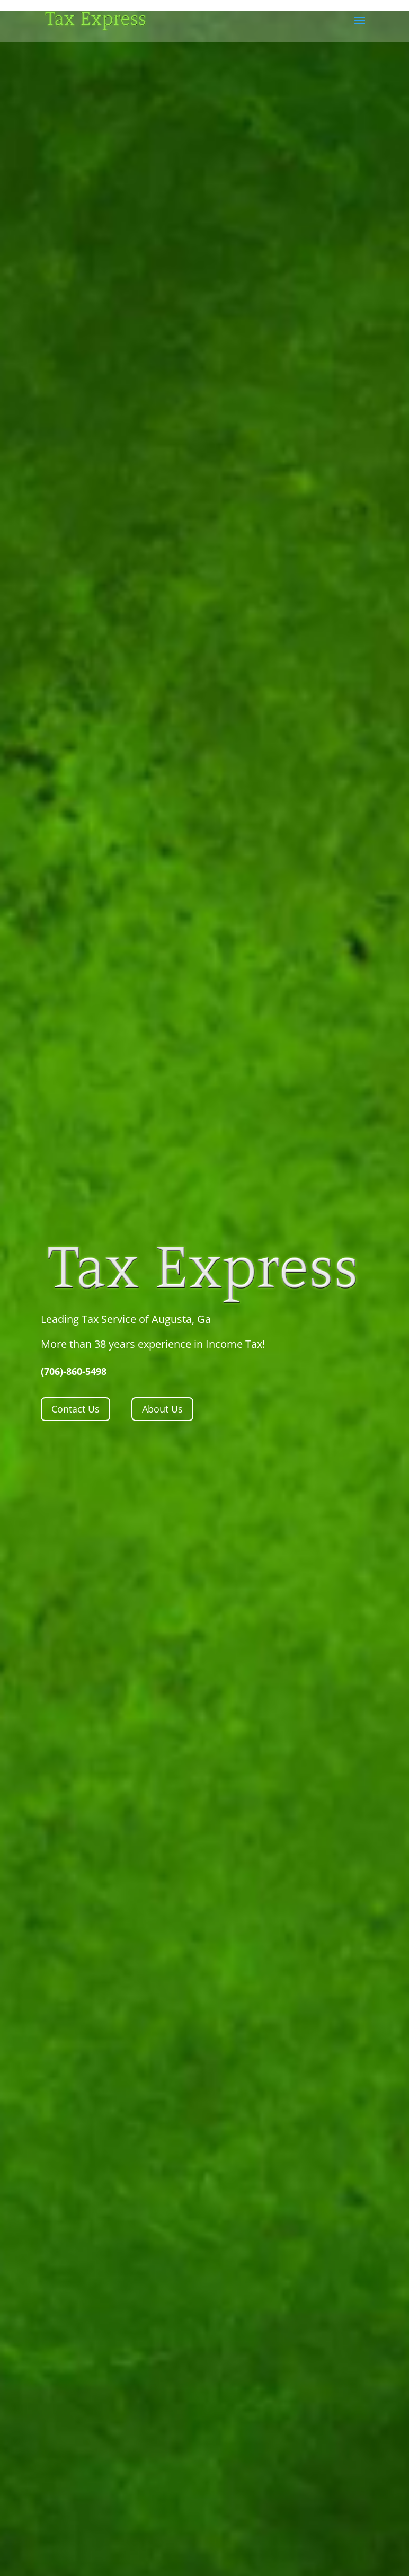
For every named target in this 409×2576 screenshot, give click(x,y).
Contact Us (75, 1408)
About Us (162, 1408)
